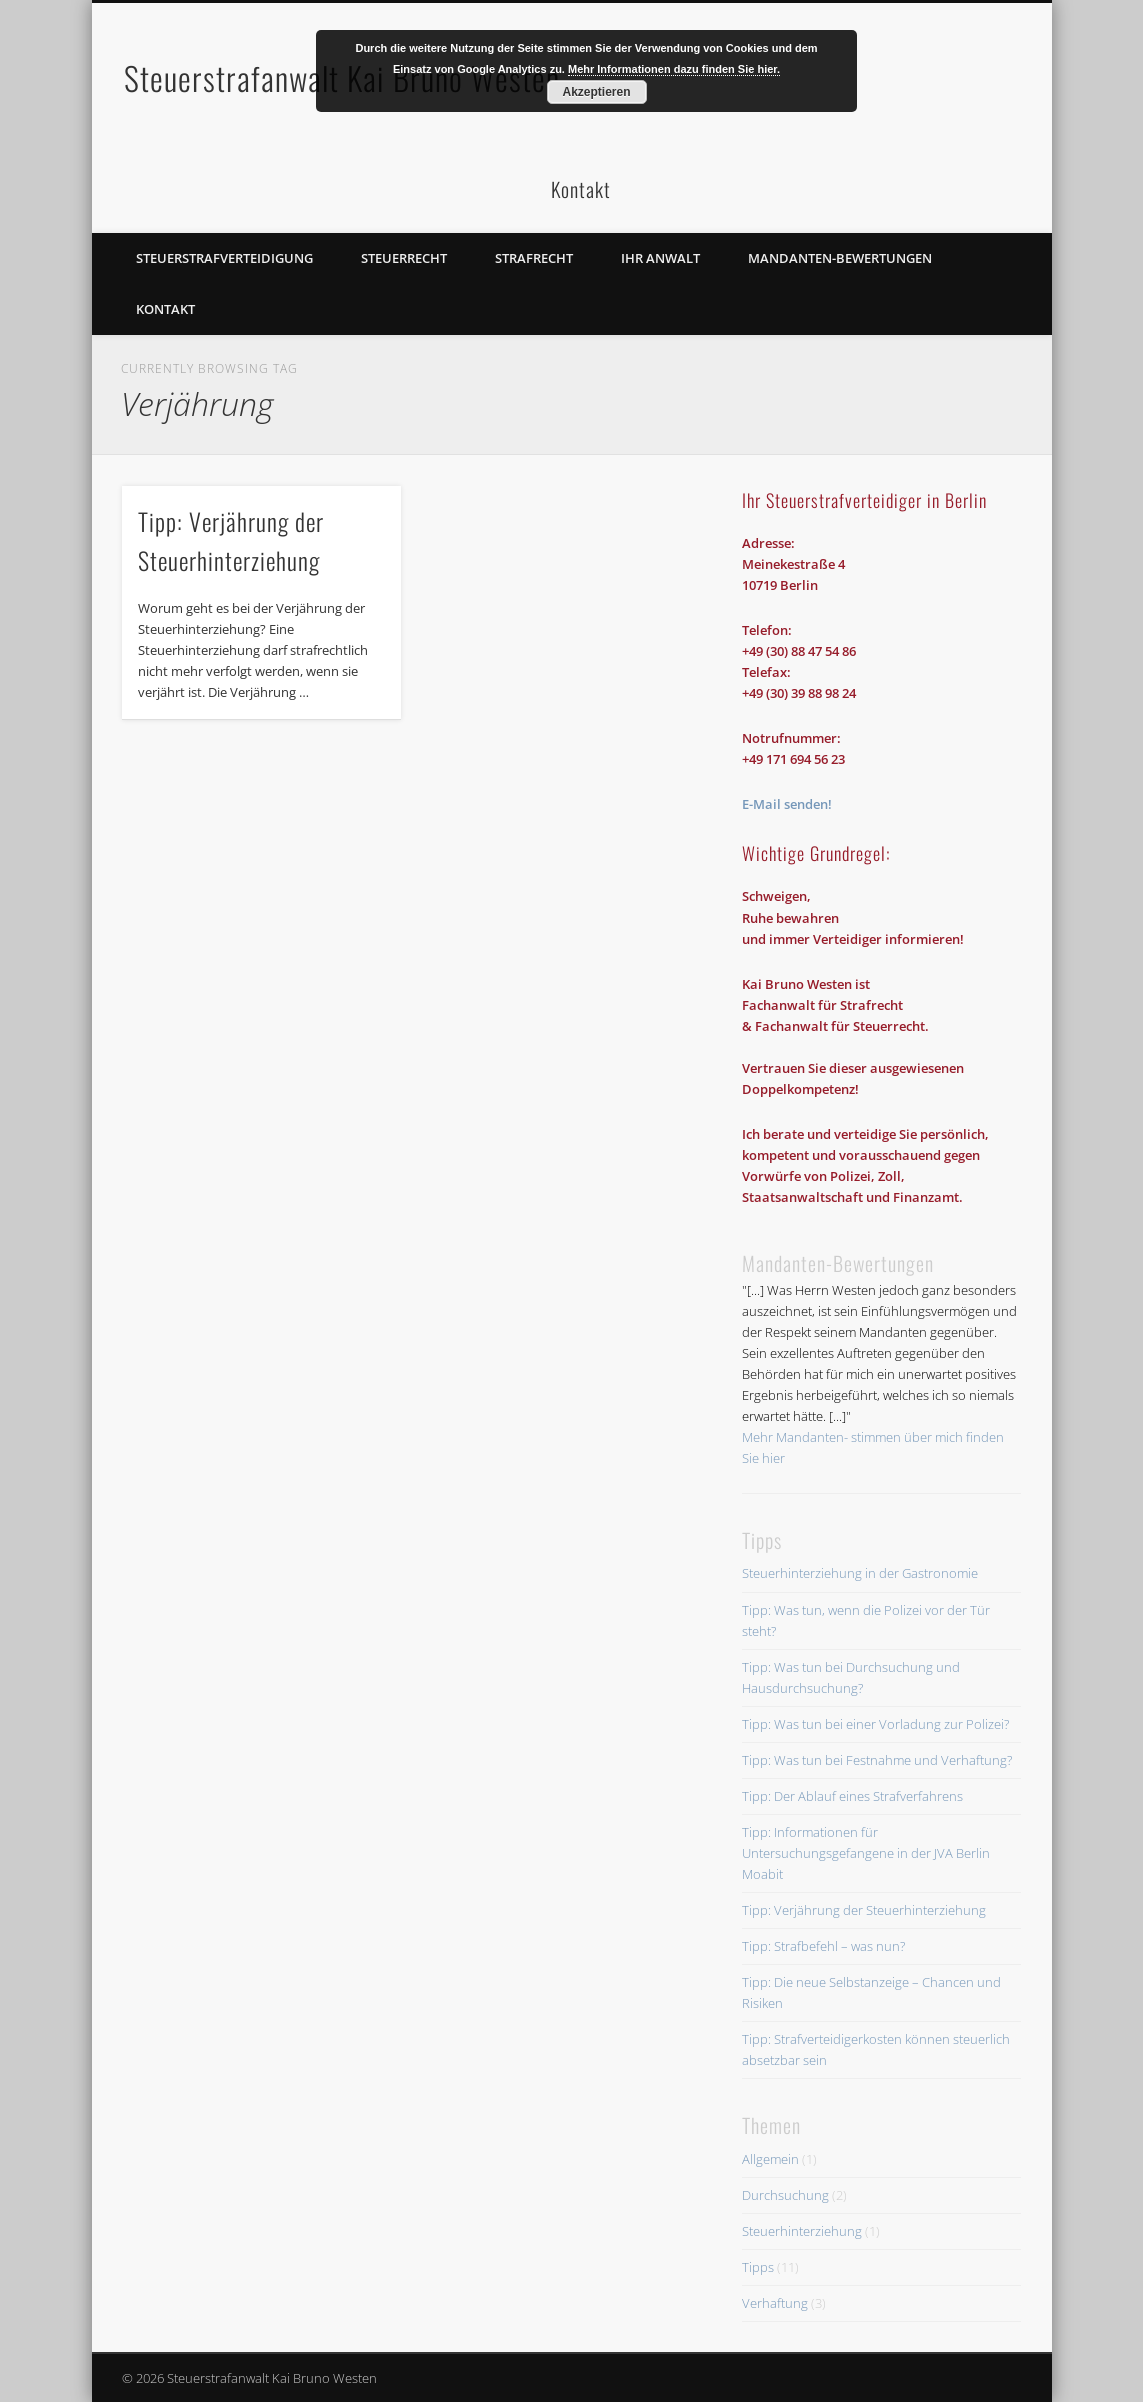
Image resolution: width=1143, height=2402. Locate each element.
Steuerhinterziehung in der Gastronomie (860, 1573)
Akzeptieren (596, 92)
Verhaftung (775, 2303)
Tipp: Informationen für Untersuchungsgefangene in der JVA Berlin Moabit (866, 1853)
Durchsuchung (785, 2195)
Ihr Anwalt (660, 258)
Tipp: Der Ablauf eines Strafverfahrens (852, 1796)
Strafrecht (534, 258)
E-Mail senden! (787, 804)
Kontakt (165, 309)
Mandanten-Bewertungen (840, 258)
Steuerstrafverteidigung (224, 258)
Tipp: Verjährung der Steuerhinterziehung (864, 1910)
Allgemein (770, 2159)
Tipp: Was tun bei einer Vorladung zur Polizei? (875, 1724)
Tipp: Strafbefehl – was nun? (823, 1946)
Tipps (758, 2267)
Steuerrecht (404, 258)
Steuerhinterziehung (802, 2231)
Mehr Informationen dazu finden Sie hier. (674, 69)
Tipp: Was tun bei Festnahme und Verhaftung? (877, 1760)
